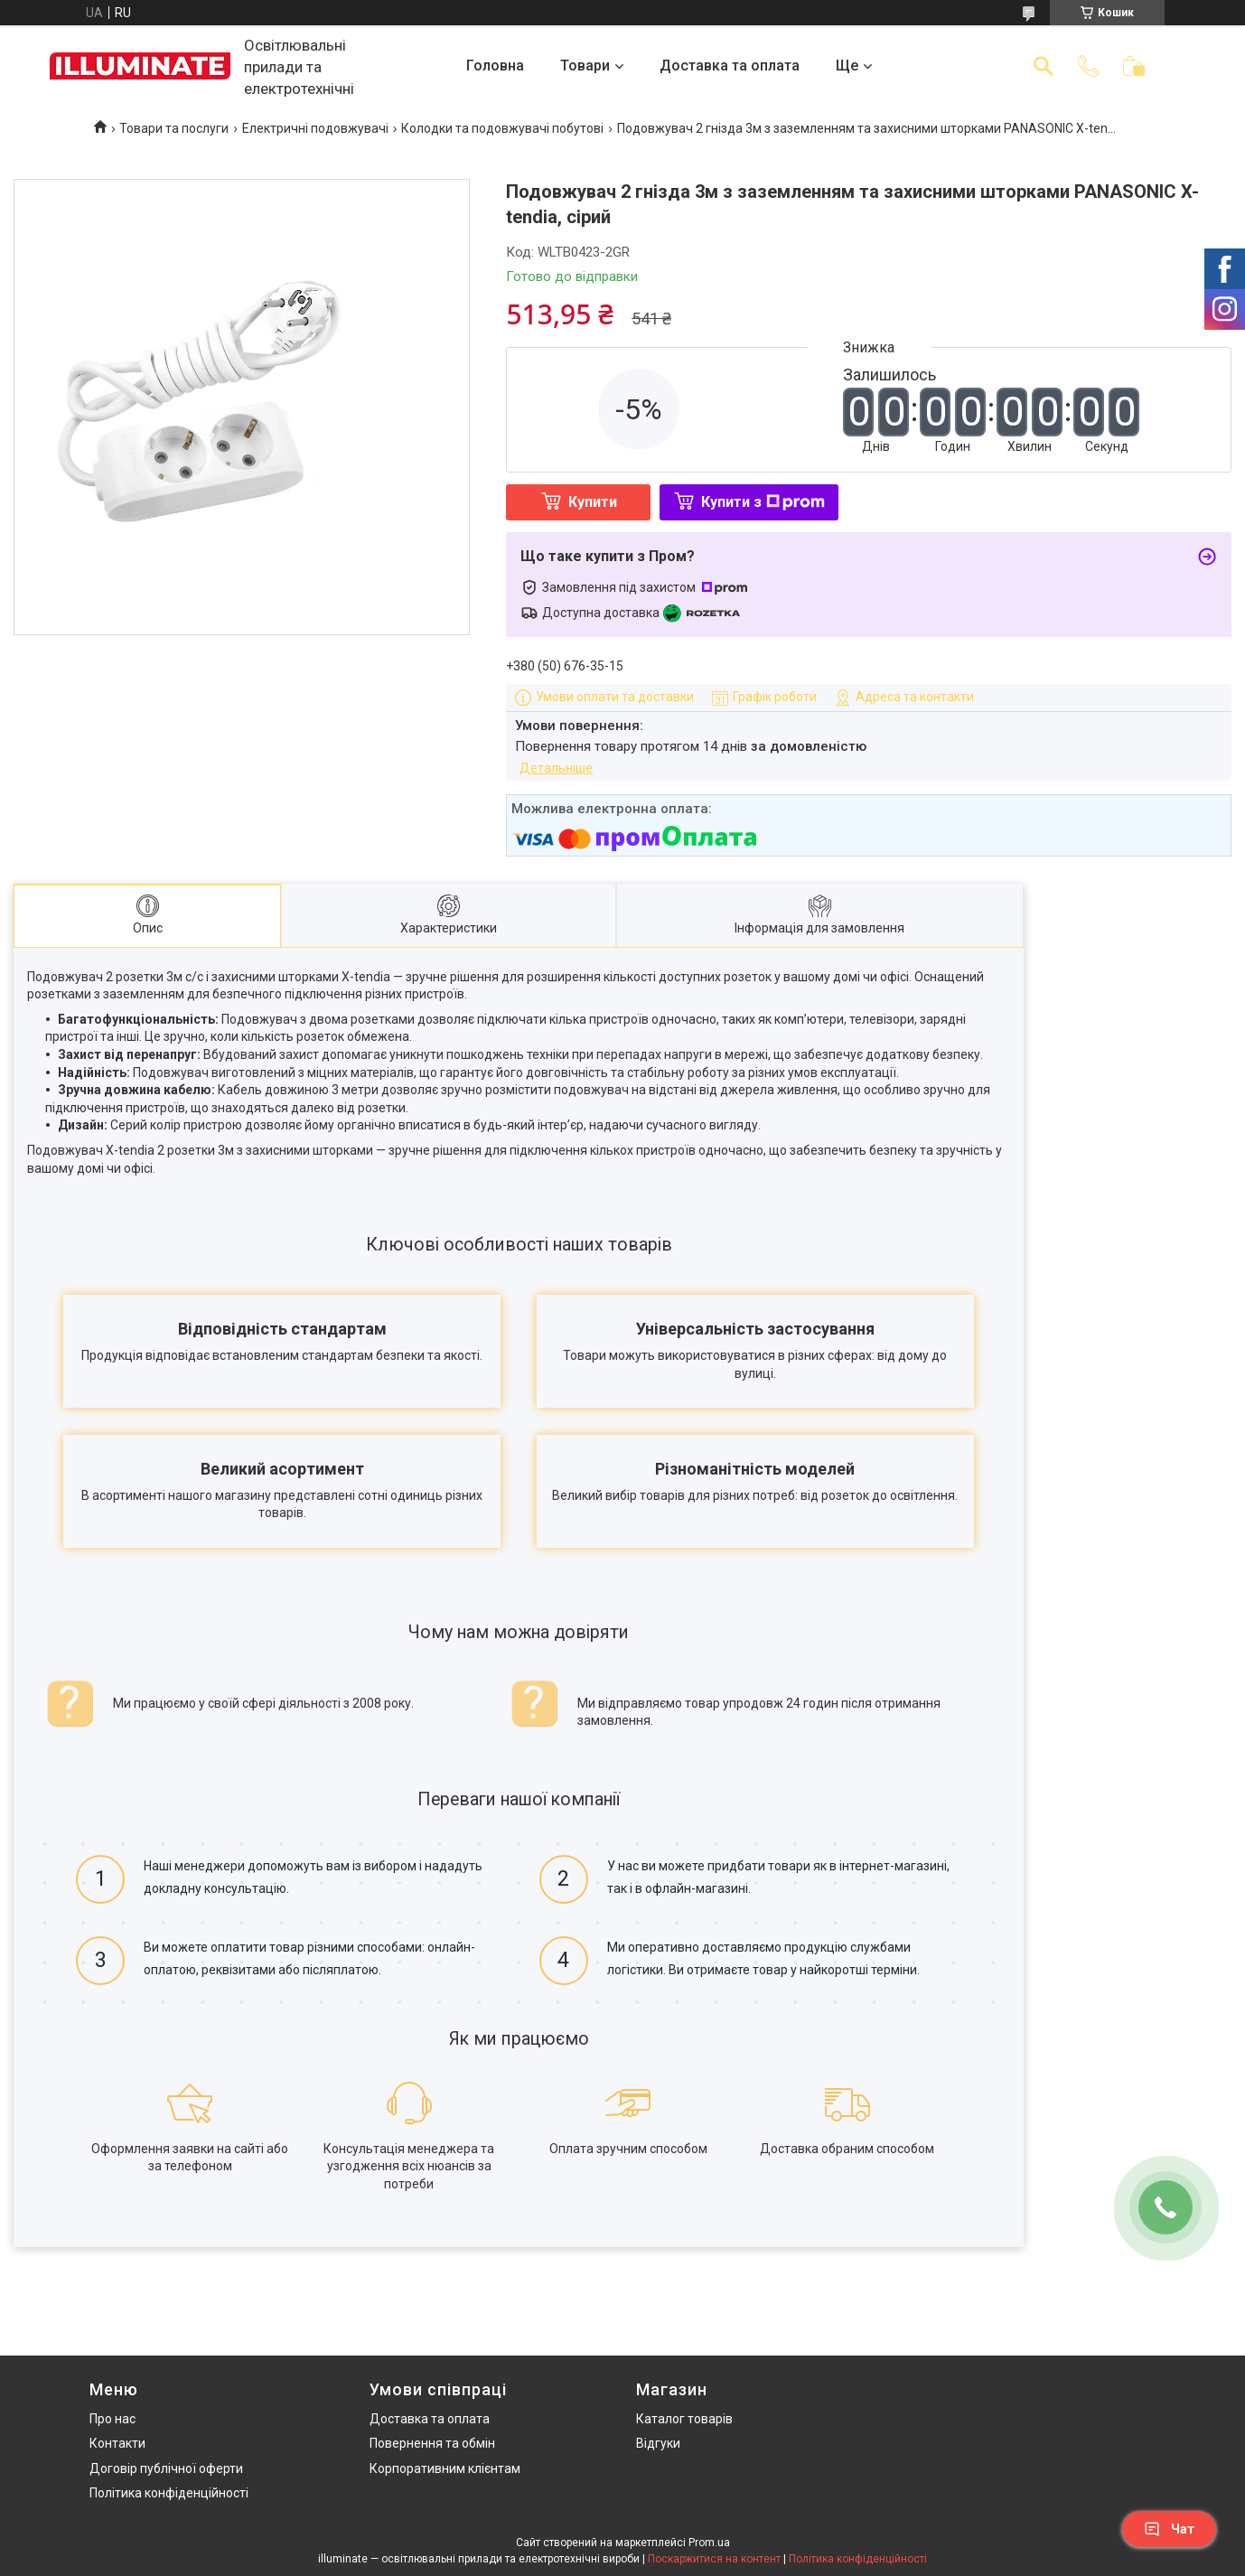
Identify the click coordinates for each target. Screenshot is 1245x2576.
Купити (592, 502)
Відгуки (658, 2443)
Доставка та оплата (730, 65)
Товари (585, 65)
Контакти (117, 2443)
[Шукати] (1043, 66)
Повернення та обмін (432, 2443)
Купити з (763, 502)
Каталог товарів (684, 2419)
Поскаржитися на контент (714, 2559)
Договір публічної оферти (166, 2468)
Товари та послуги (174, 128)
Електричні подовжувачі (315, 128)
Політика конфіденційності (168, 2494)
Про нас (112, 2419)
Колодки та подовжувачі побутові (502, 128)
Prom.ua (709, 2542)
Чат (1169, 2529)
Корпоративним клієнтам (445, 2468)
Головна (495, 65)
